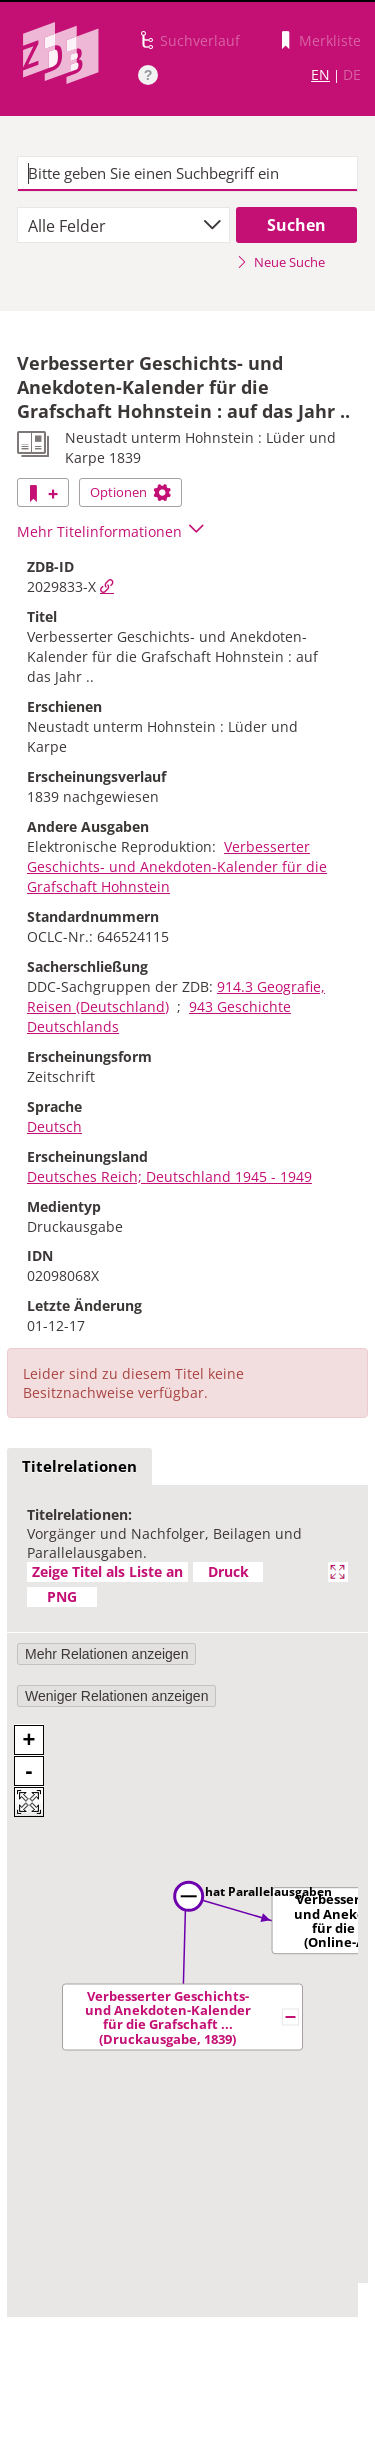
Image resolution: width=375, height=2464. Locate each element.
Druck (228, 1571)
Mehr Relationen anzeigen (106, 1654)
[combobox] (123, 225)
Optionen (130, 492)
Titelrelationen (79, 1466)
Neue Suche (280, 262)
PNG (62, 1596)
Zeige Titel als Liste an (107, 1571)
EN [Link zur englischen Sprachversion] (320, 74)
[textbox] (187, 174)
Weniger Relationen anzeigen (116, 1696)
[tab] (79, 1467)
